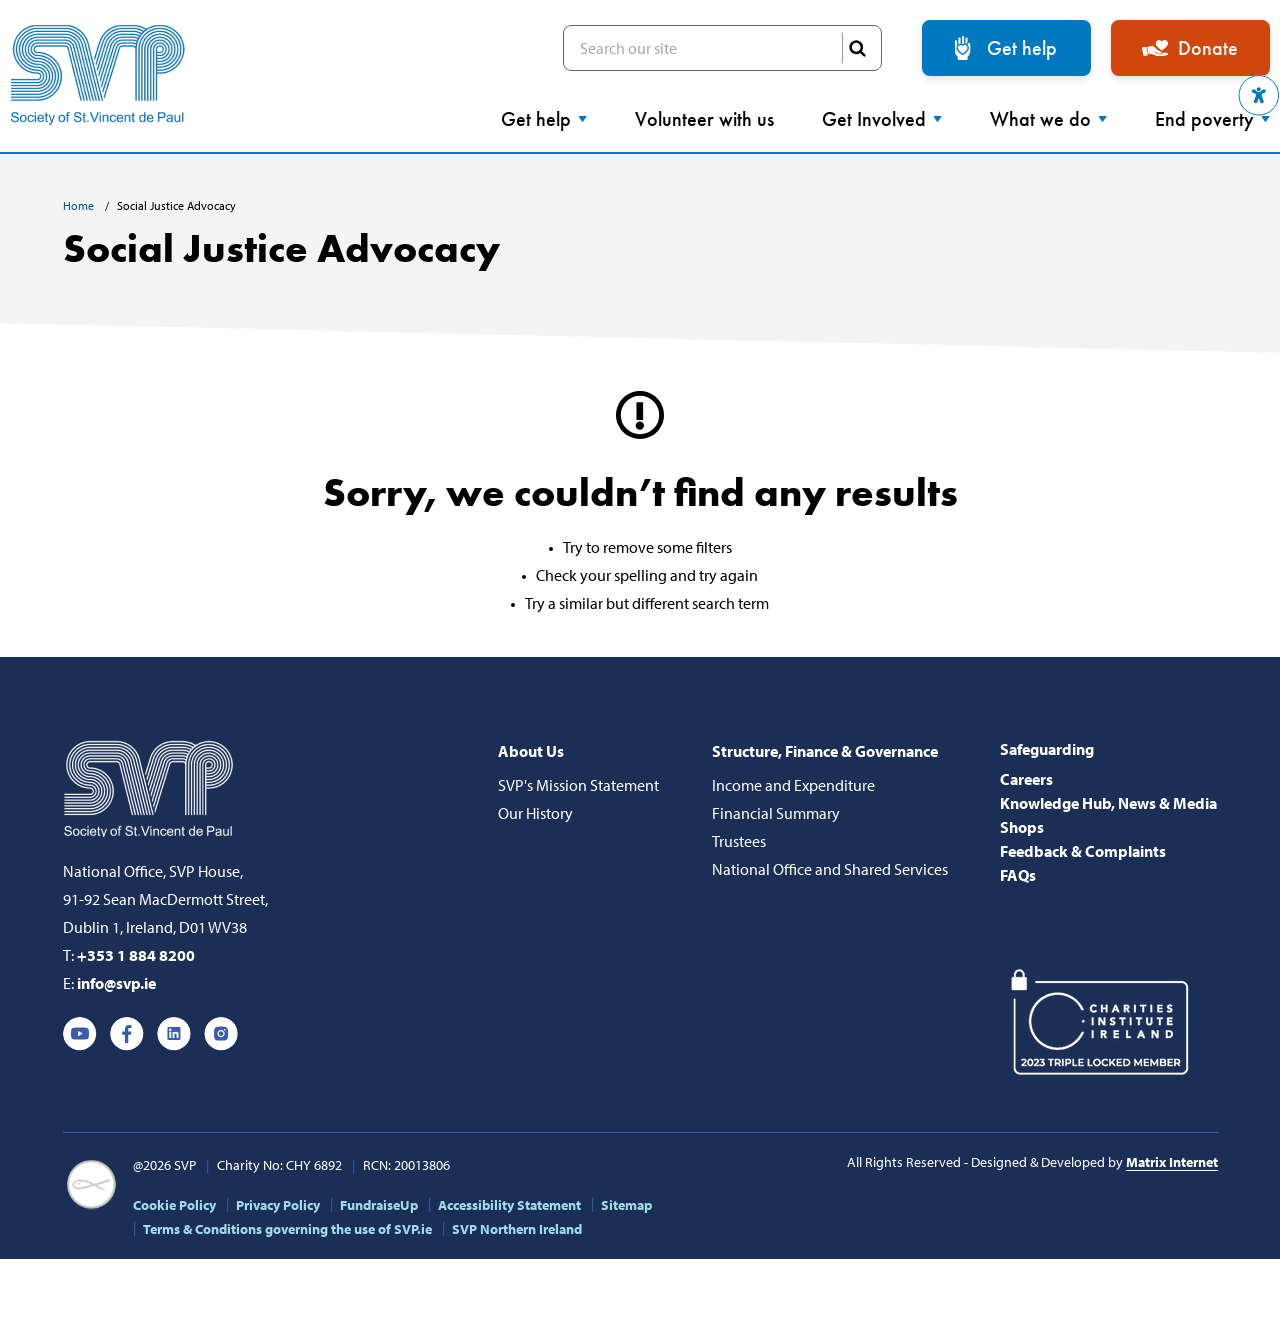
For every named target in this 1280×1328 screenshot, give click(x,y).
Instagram (221, 1034)
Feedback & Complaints (1083, 851)
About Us (531, 751)
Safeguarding (1047, 749)
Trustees (739, 841)
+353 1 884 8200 (136, 955)
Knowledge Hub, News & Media (1108, 803)
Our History (535, 813)
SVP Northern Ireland (517, 1229)
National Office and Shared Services (830, 869)
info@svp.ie (116, 983)
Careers (1026, 779)
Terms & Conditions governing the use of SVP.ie (287, 1229)
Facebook (127, 1034)
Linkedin (174, 1034)
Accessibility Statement (509, 1205)
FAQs (1018, 875)
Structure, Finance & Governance (825, 751)
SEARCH (857, 48)
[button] (1259, 95)
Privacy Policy (278, 1205)
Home (80, 205)
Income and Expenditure (793, 785)
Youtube (80, 1034)
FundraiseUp (379, 1205)
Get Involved (882, 119)
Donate (1208, 48)
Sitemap (626, 1205)
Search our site (722, 48)
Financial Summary (776, 813)
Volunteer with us (704, 119)
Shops (1022, 827)
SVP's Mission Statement (578, 785)
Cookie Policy (174, 1205)
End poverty (1212, 119)
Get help (1022, 48)
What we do (1048, 119)
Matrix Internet (1172, 1162)
